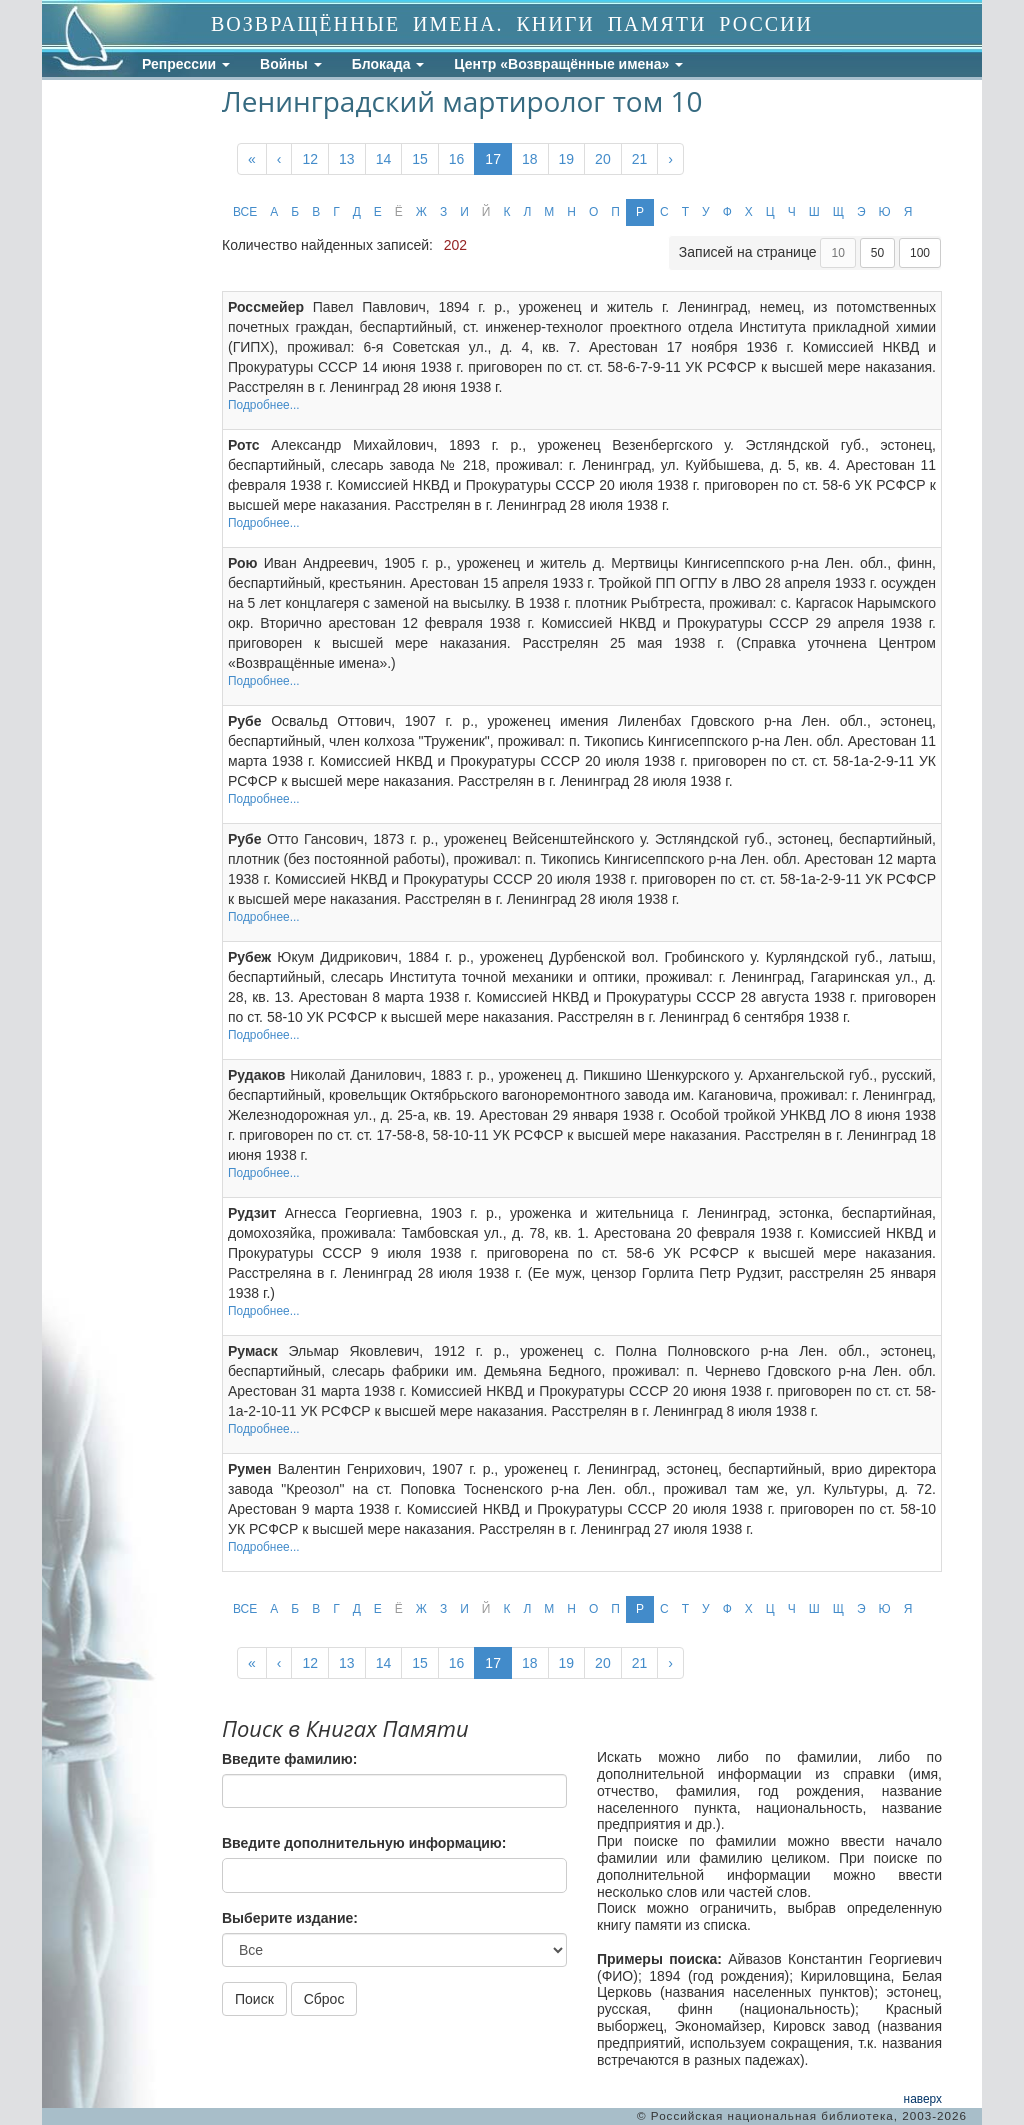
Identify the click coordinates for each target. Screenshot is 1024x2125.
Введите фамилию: (289, 1759)
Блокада (388, 64)
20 (603, 159)
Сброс (324, 1999)
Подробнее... (264, 405)
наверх (923, 2099)
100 (920, 253)
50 (877, 253)
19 (567, 159)
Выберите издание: (290, 1918)
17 (493, 159)
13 (347, 159)
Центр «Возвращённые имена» (568, 64)
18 (530, 159)
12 (310, 159)
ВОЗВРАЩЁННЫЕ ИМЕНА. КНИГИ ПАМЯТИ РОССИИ (512, 24)
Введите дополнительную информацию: (364, 1843)
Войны (291, 64)
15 (420, 159)
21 (640, 159)
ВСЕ (245, 212)
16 (457, 159)
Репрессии (186, 64)
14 (384, 159)
